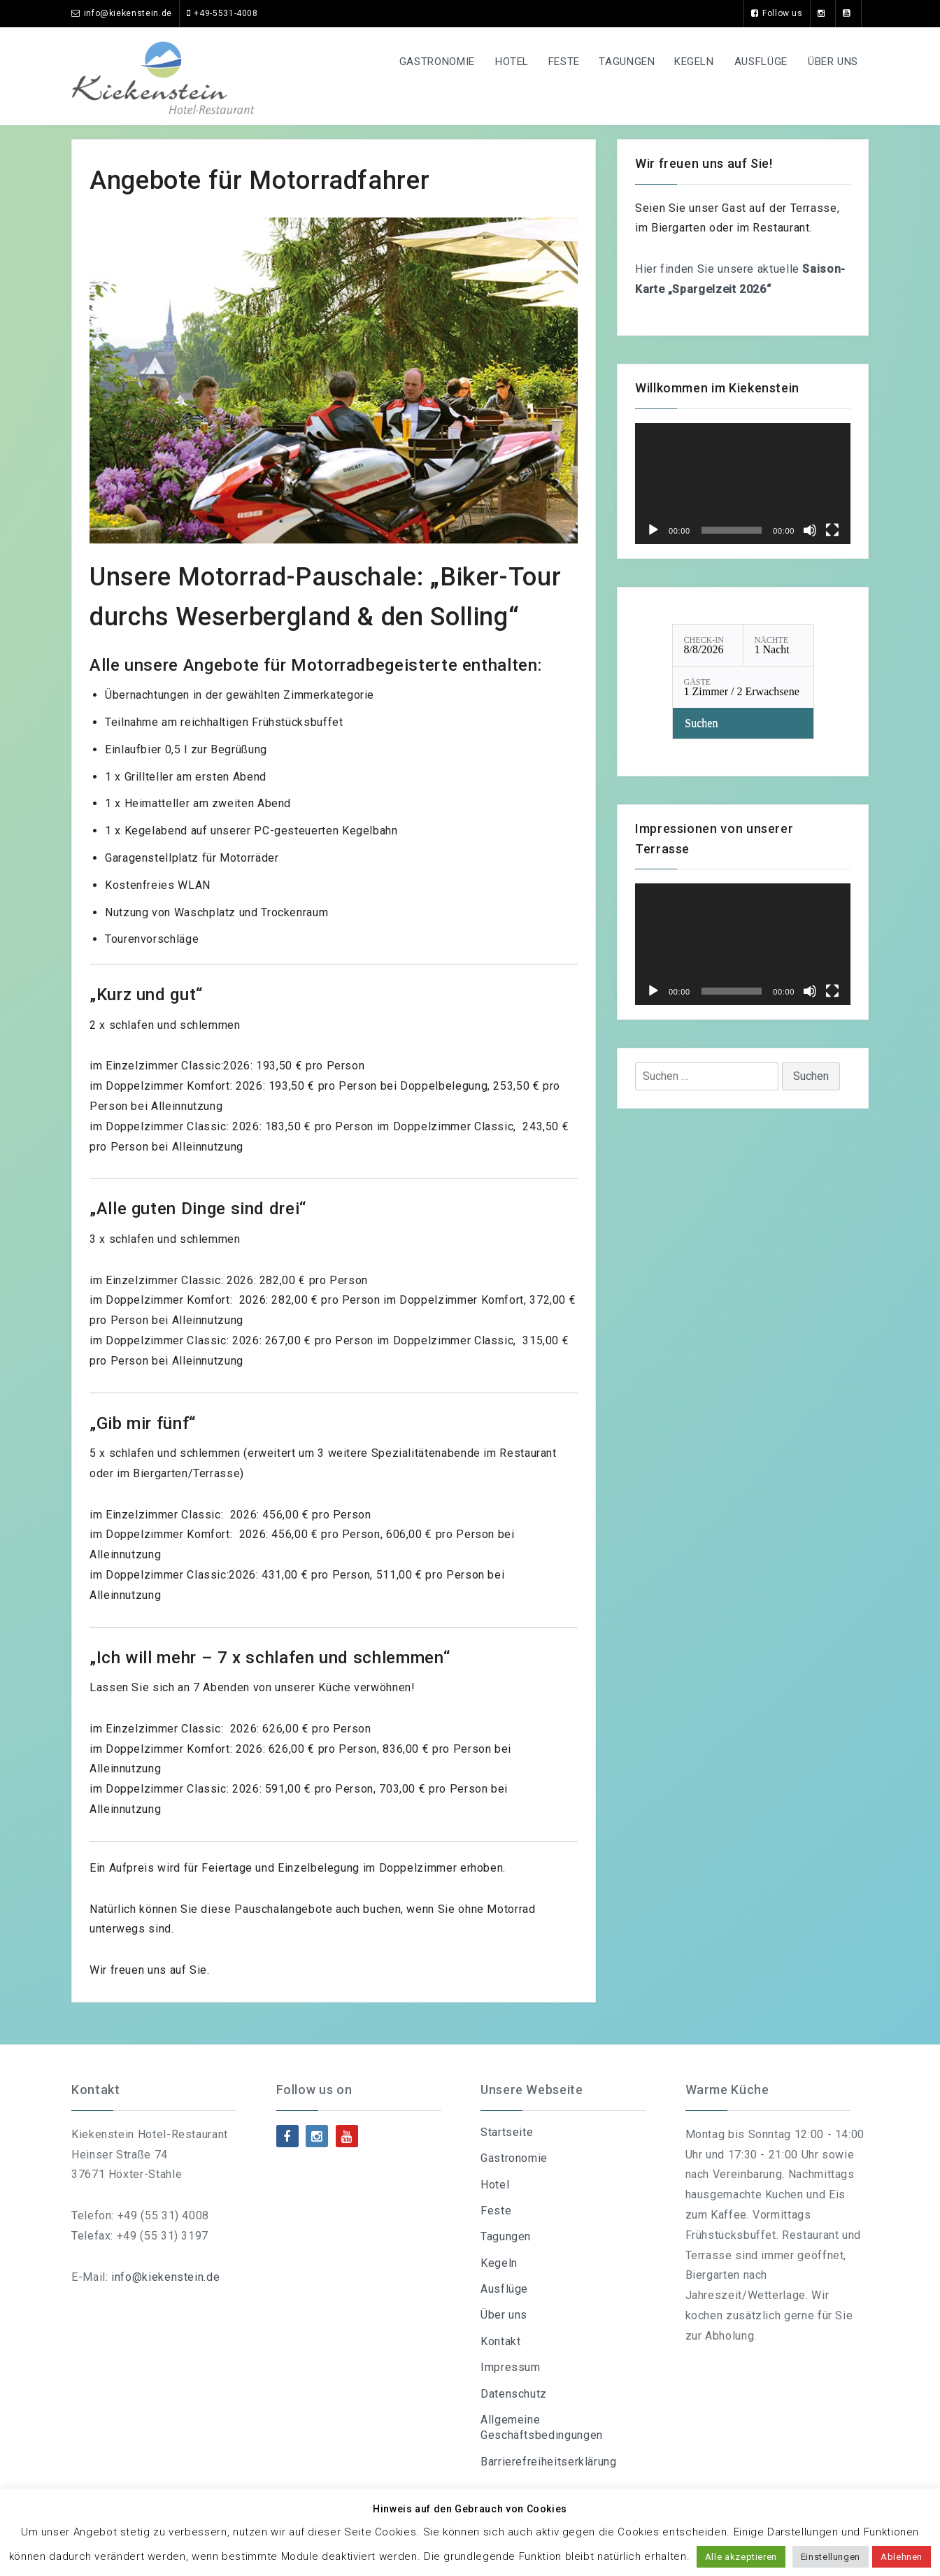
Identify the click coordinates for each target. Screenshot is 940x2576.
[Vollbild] (832, 530)
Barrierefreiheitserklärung (548, 2461)
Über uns (831, 61)
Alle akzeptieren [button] (741, 2557)
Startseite (506, 2132)
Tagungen (614, 61)
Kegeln (686, 61)
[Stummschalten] (810, 530)
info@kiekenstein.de (165, 2277)
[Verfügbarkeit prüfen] (743, 723)
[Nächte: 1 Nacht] (778, 645)
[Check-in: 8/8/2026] (708, 645)
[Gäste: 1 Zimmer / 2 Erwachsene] (743, 687)
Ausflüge (755, 61)
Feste (546, 61)
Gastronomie (412, 61)
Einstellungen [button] (830, 2557)
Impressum (510, 2367)
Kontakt (500, 2341)
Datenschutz (513, 2393)
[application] (742, 483)
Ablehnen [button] (902, 2557)
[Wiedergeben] (653, 530)
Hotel (490, 61)
